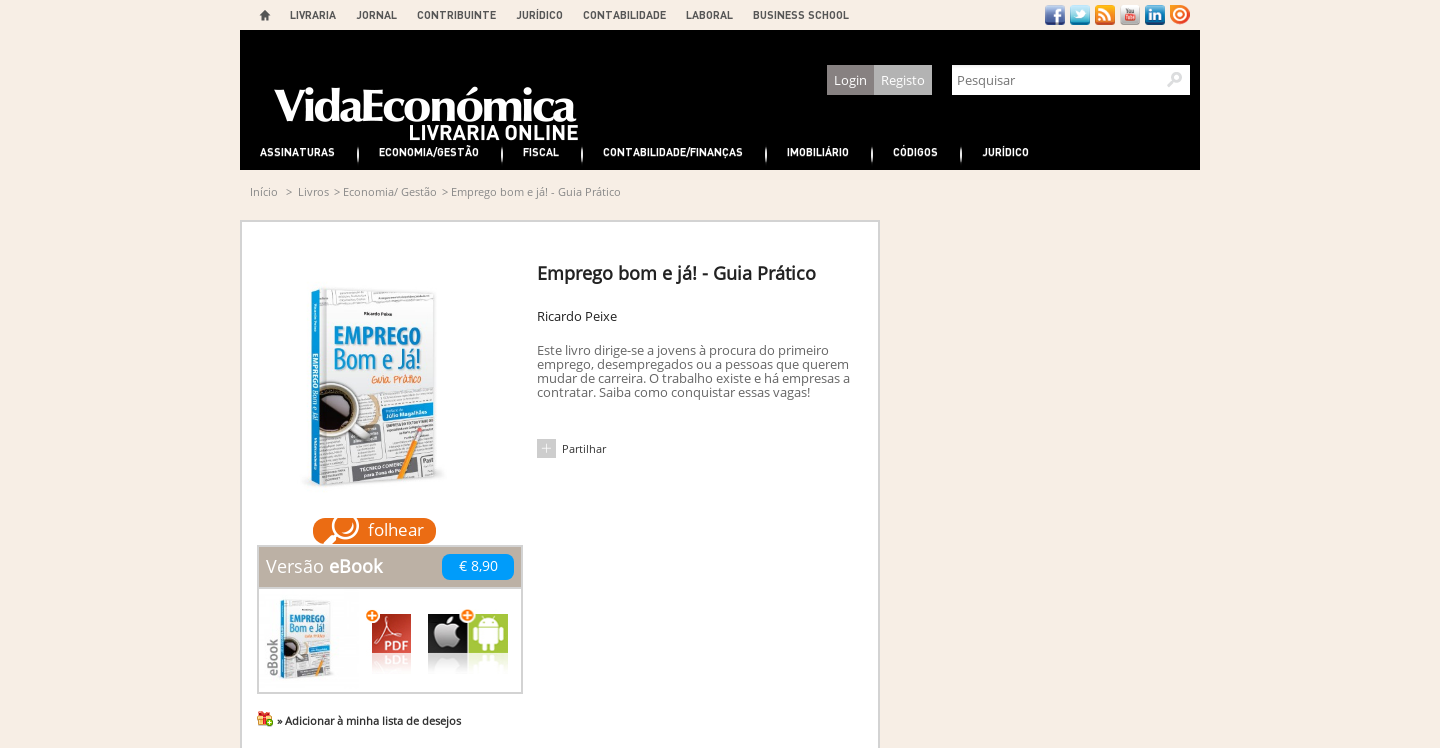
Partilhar (584, 448)
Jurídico (1005, 151)
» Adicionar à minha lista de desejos (369, 720)
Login (850, 80)
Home (265, 15)
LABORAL (709, 14)
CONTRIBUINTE (456, 14)
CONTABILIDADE (624, 14)
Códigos (915, 151)
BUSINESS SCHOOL (801, 14)
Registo (903, 80)
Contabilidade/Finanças (673, 151)
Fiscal (541, 151)
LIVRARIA (313, 14)
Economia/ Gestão (390, 191)
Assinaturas (297, 151)
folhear (396, 529)
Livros (313, 191)
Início (264, 191)
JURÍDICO (539, 14)
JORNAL (376, 14)
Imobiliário (818, 151)
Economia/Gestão (429, 151)
